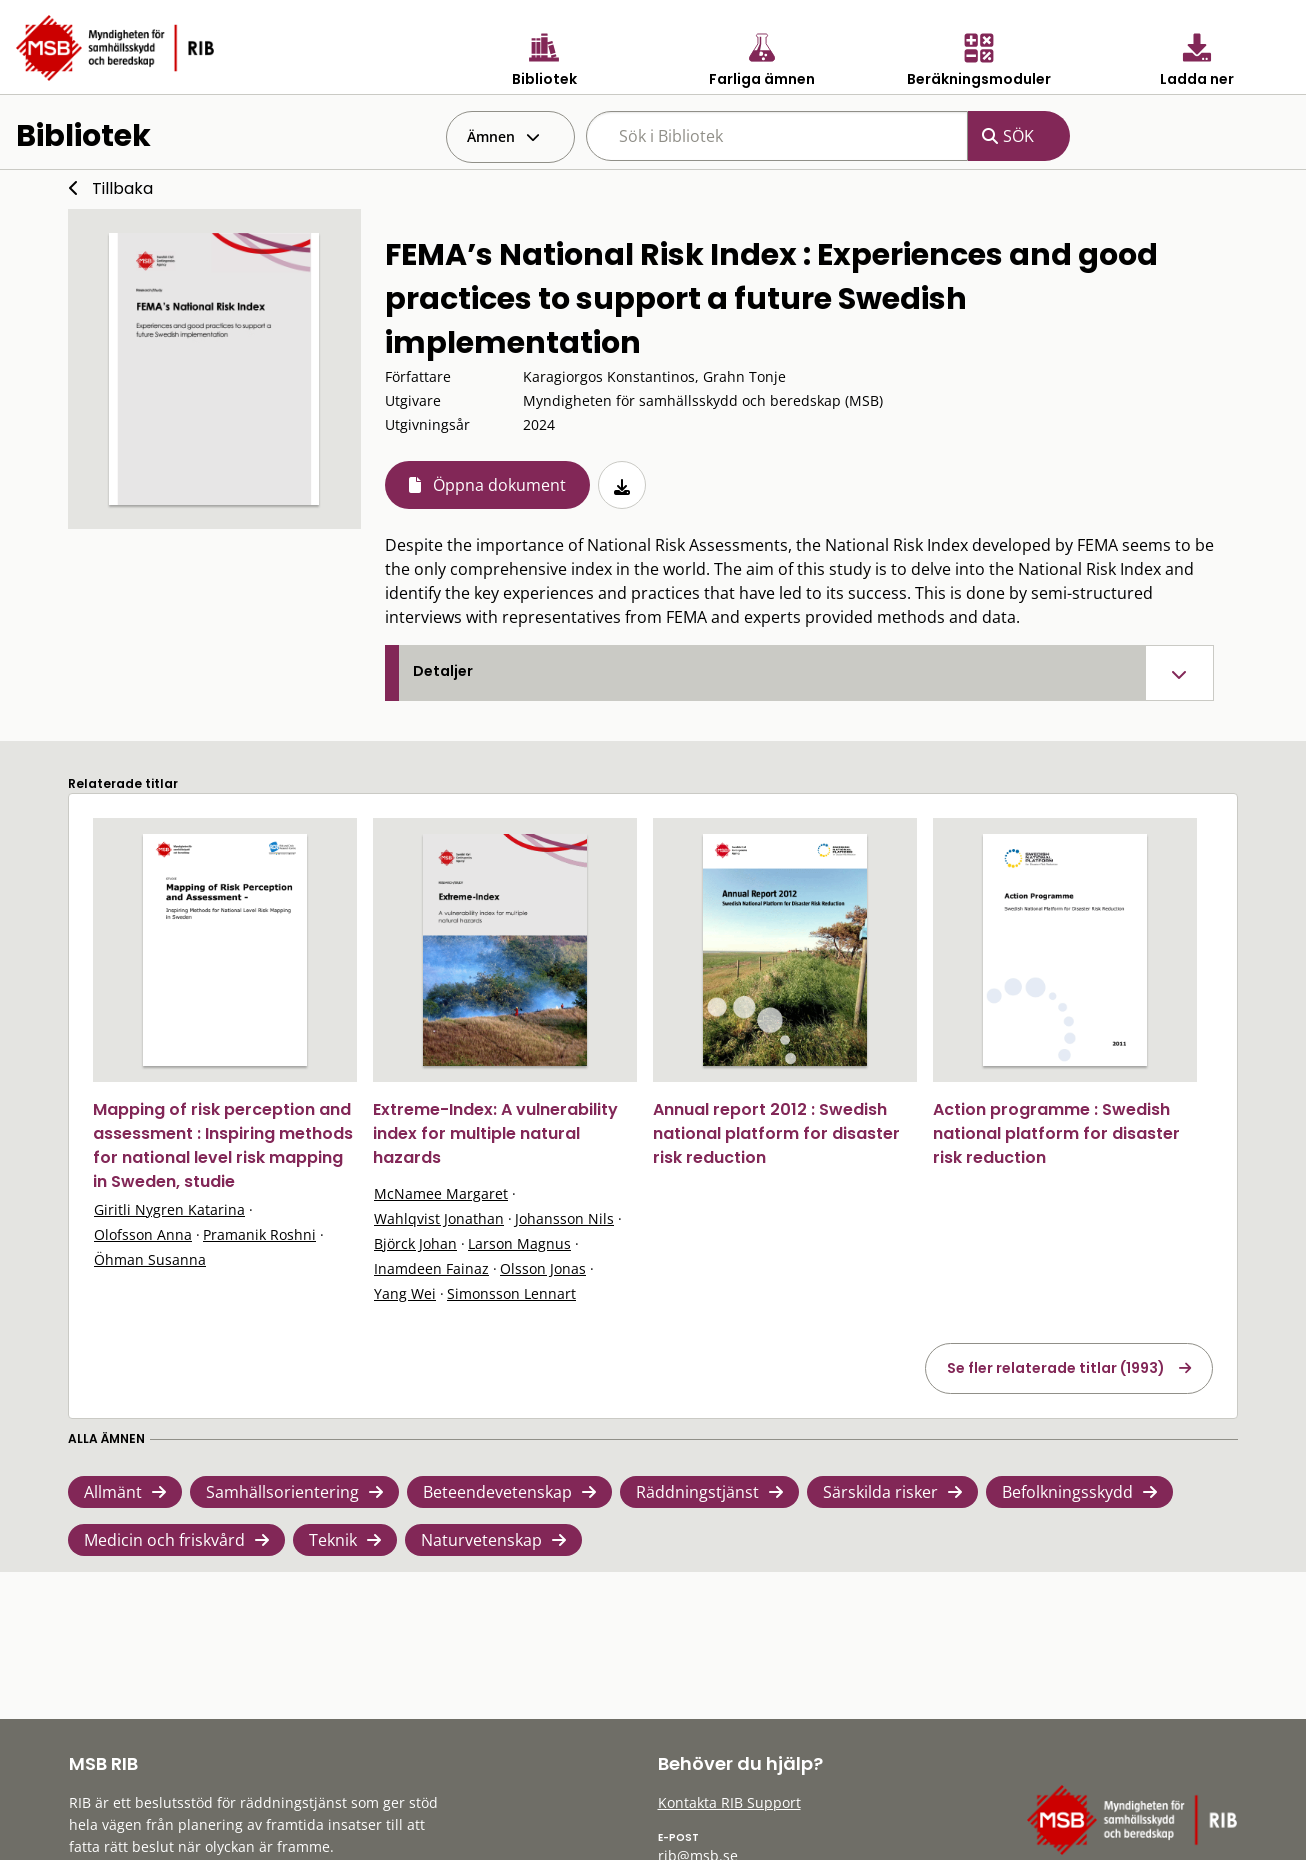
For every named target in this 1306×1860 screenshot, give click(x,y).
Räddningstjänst (697, 1492)
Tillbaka (122, 188)
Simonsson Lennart (511, 1293)
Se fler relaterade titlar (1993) (1056, 1368)
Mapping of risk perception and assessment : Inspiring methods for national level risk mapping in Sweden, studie (223, 1145)
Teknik (333, 1540)
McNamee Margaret (441, 1193)
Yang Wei (405, 1293)
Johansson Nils (564, 1218)
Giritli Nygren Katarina (169, 1209)
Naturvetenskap (481, 1540)
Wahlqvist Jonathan (439, 1218)
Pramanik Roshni (259, 1234)
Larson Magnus (519, 1243)
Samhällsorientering (282, 1492)
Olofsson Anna (143, 1234)
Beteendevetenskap (497, 1492)
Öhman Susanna (150, 1259)
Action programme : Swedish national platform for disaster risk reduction (1056, 1133)
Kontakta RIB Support (729, 1802)
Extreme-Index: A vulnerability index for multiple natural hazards (495, 1133)
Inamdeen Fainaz (431, 1268)
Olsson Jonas (543, 1268)
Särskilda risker (880, 1492)
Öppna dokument (499, 485)
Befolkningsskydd (1067, 1492)
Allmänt (113, 1492)
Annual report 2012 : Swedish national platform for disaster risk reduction (776, 1133)
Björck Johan (415, 1243)
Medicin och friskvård (164, 1540)
